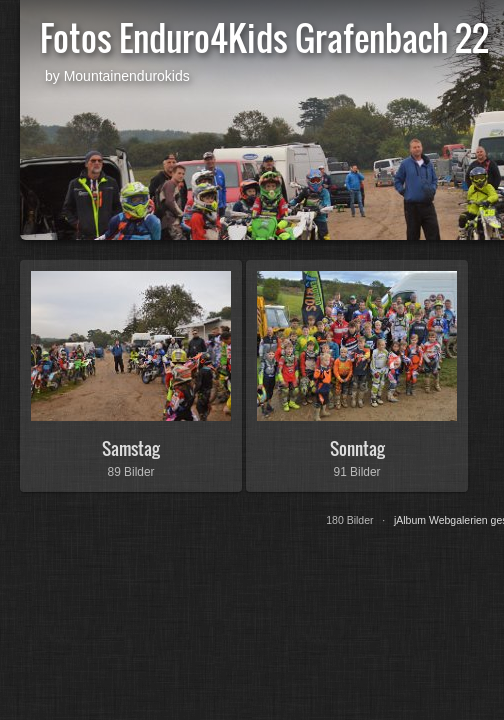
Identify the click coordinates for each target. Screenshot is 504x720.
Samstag (131, 448)
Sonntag (357, 448)
